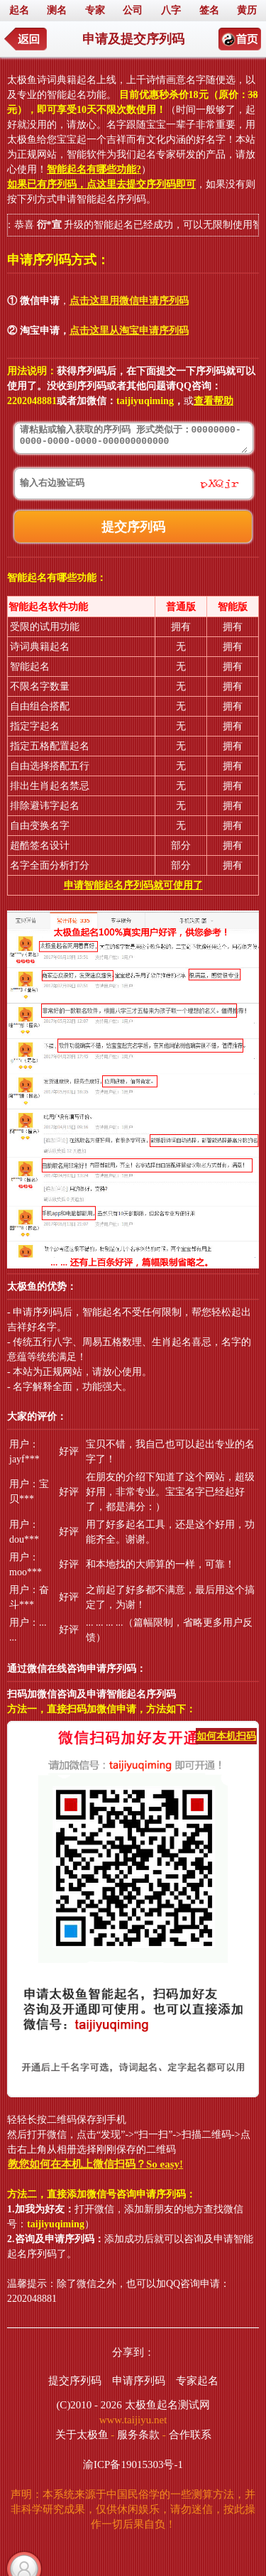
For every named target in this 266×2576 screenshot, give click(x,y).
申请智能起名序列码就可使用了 (133, 885)
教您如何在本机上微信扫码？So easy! (95, 2164)
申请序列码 (138, 2380)
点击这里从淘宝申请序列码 (129, 330)
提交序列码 (74, 2380)
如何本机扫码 (226, 1736)
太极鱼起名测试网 (167, 2405)
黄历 (247, 10)
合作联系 (190, 2434)
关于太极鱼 (82, 2434)
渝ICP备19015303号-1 (133, 2464)
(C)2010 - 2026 (89, 2405)
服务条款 (138, 2434)
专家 (95, 10)
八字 (171, 10)
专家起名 (197, 2380)
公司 (133, 10)
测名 (57, 10)
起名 (19, 10)
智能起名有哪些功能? (94, 169)
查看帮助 (213, 401)
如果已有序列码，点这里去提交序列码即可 (101, 184)
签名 (209, 10)
